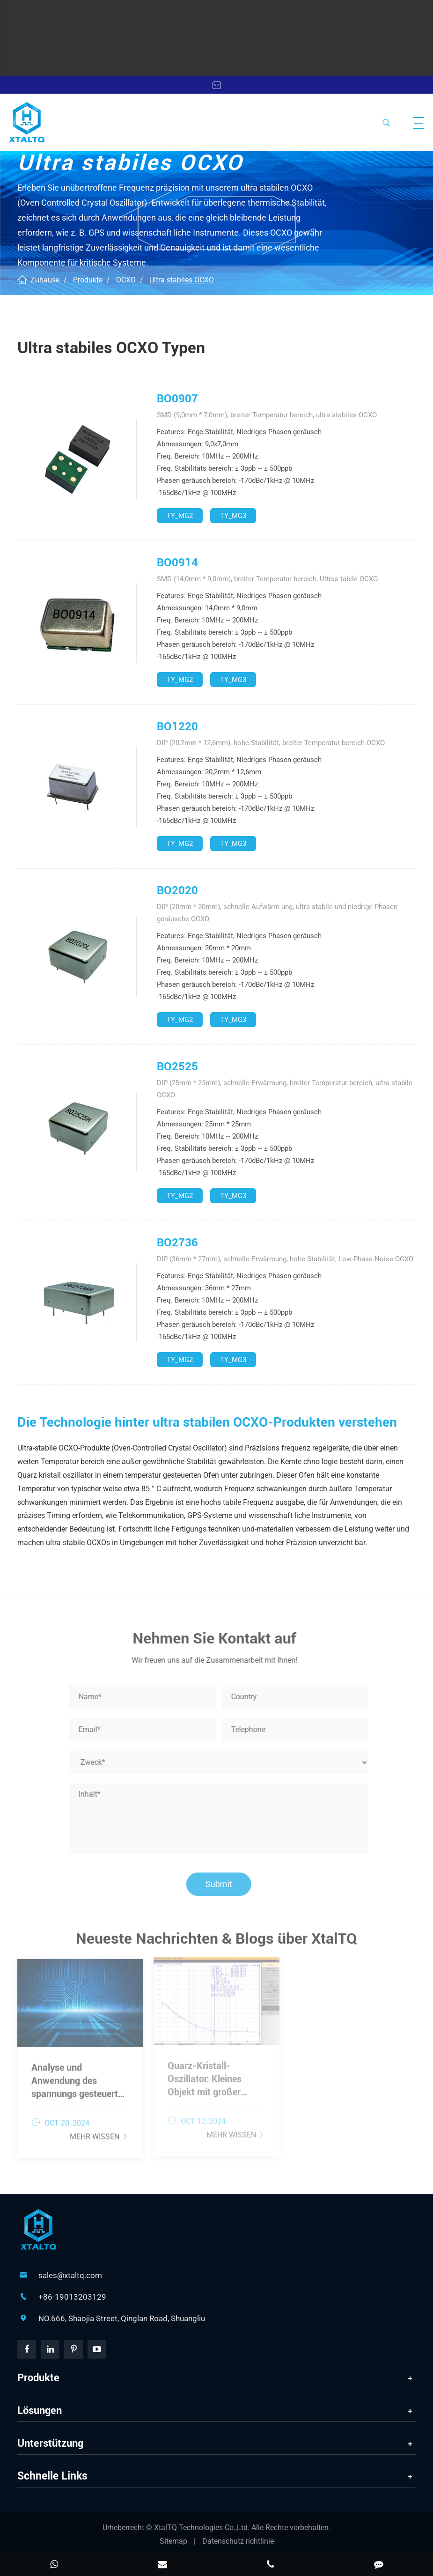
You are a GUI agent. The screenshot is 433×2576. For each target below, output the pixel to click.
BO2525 (177, 1066)
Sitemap (173, 2541)
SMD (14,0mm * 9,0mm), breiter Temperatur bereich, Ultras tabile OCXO (267, 579)
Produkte (88, 279)
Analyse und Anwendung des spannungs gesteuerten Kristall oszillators (79, 2077)
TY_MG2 (180, 515)
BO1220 (177, 726)
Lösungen (39, 2410)
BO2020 (177, 890)
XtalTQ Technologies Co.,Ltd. (202, 2527)
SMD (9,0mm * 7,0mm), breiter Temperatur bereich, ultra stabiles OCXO (267, 415)
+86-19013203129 (72, 2297)
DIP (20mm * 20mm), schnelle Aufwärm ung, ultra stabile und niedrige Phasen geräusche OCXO (277, 913)
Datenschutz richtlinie (238, 2541)
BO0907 (177, 398)
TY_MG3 (233, 515)
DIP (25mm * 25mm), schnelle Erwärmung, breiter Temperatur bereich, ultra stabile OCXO (284, 1089)
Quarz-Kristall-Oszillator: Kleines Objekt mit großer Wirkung (205, 2076)
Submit (222, 1884)
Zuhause (44, 279)
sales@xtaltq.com (70, 2275)
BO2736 (177, 1242)
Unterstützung (50, 2443)
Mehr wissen (99, 2132)
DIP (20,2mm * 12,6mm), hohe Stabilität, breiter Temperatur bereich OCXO (271, 743)
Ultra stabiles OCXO (181, 279)
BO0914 (177, 562)
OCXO (126, 279)
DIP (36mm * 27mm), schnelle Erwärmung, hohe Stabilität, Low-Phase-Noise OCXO (285, 1259)
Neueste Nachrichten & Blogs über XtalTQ (216, 1941)
